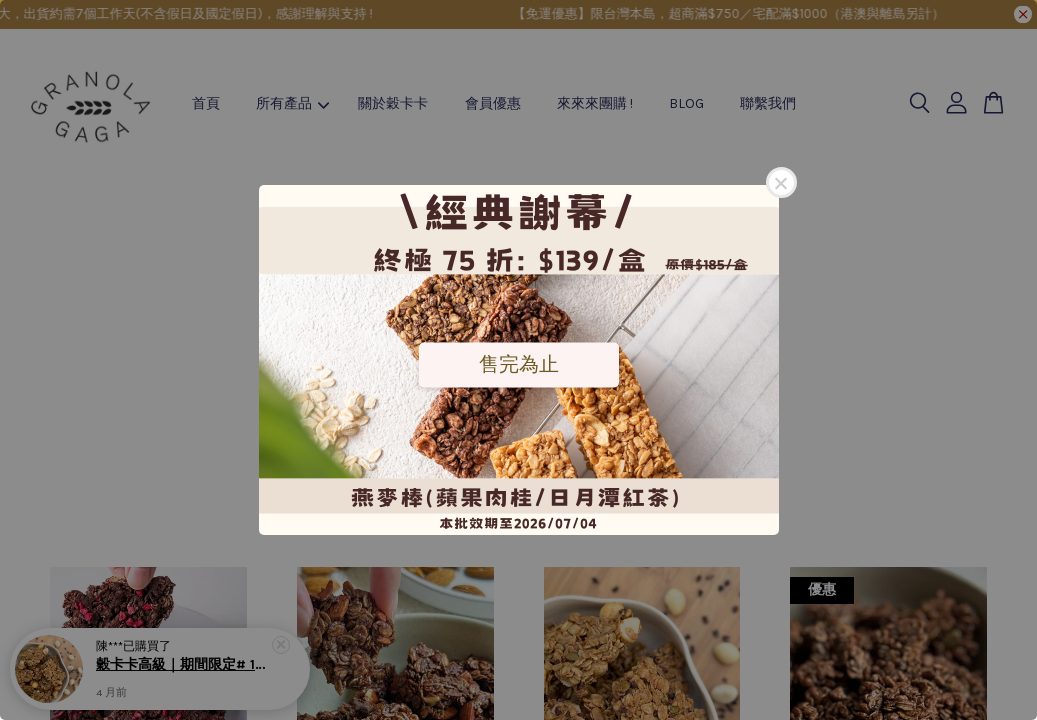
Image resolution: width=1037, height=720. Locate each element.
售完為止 (519, 364)
